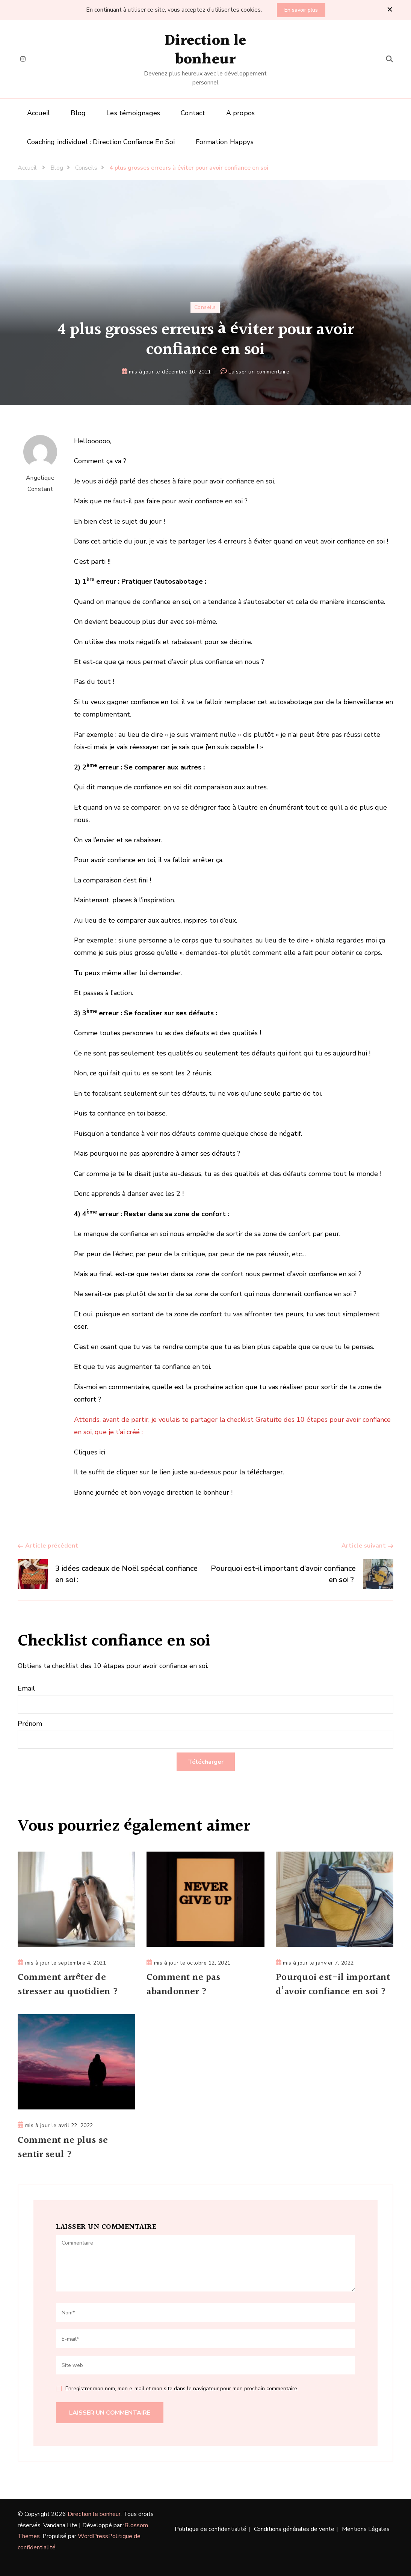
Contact (193, 112)
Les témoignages (133, 112)
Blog (78, 112)
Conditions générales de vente (294, 2529)
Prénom (30, 1723)
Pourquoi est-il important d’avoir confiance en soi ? (333, 1985)
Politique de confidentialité (210, 2529)
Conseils (205, 307)
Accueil (38, 112)
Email (26, 1688)
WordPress (93, 2536)
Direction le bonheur (205, 50)
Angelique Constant (40, 464)
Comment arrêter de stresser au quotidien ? (68, 1985)
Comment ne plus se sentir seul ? (63, 2147)
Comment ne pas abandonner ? (183, 1985)
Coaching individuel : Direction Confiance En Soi (101, 141)
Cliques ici (89, 1452)
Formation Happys (225, 141)
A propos (240, 112)
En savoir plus (301, 10)
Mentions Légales (366, 2529)
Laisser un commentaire (258, 372)
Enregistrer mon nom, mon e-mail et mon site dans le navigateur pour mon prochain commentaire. (181, 2388)
